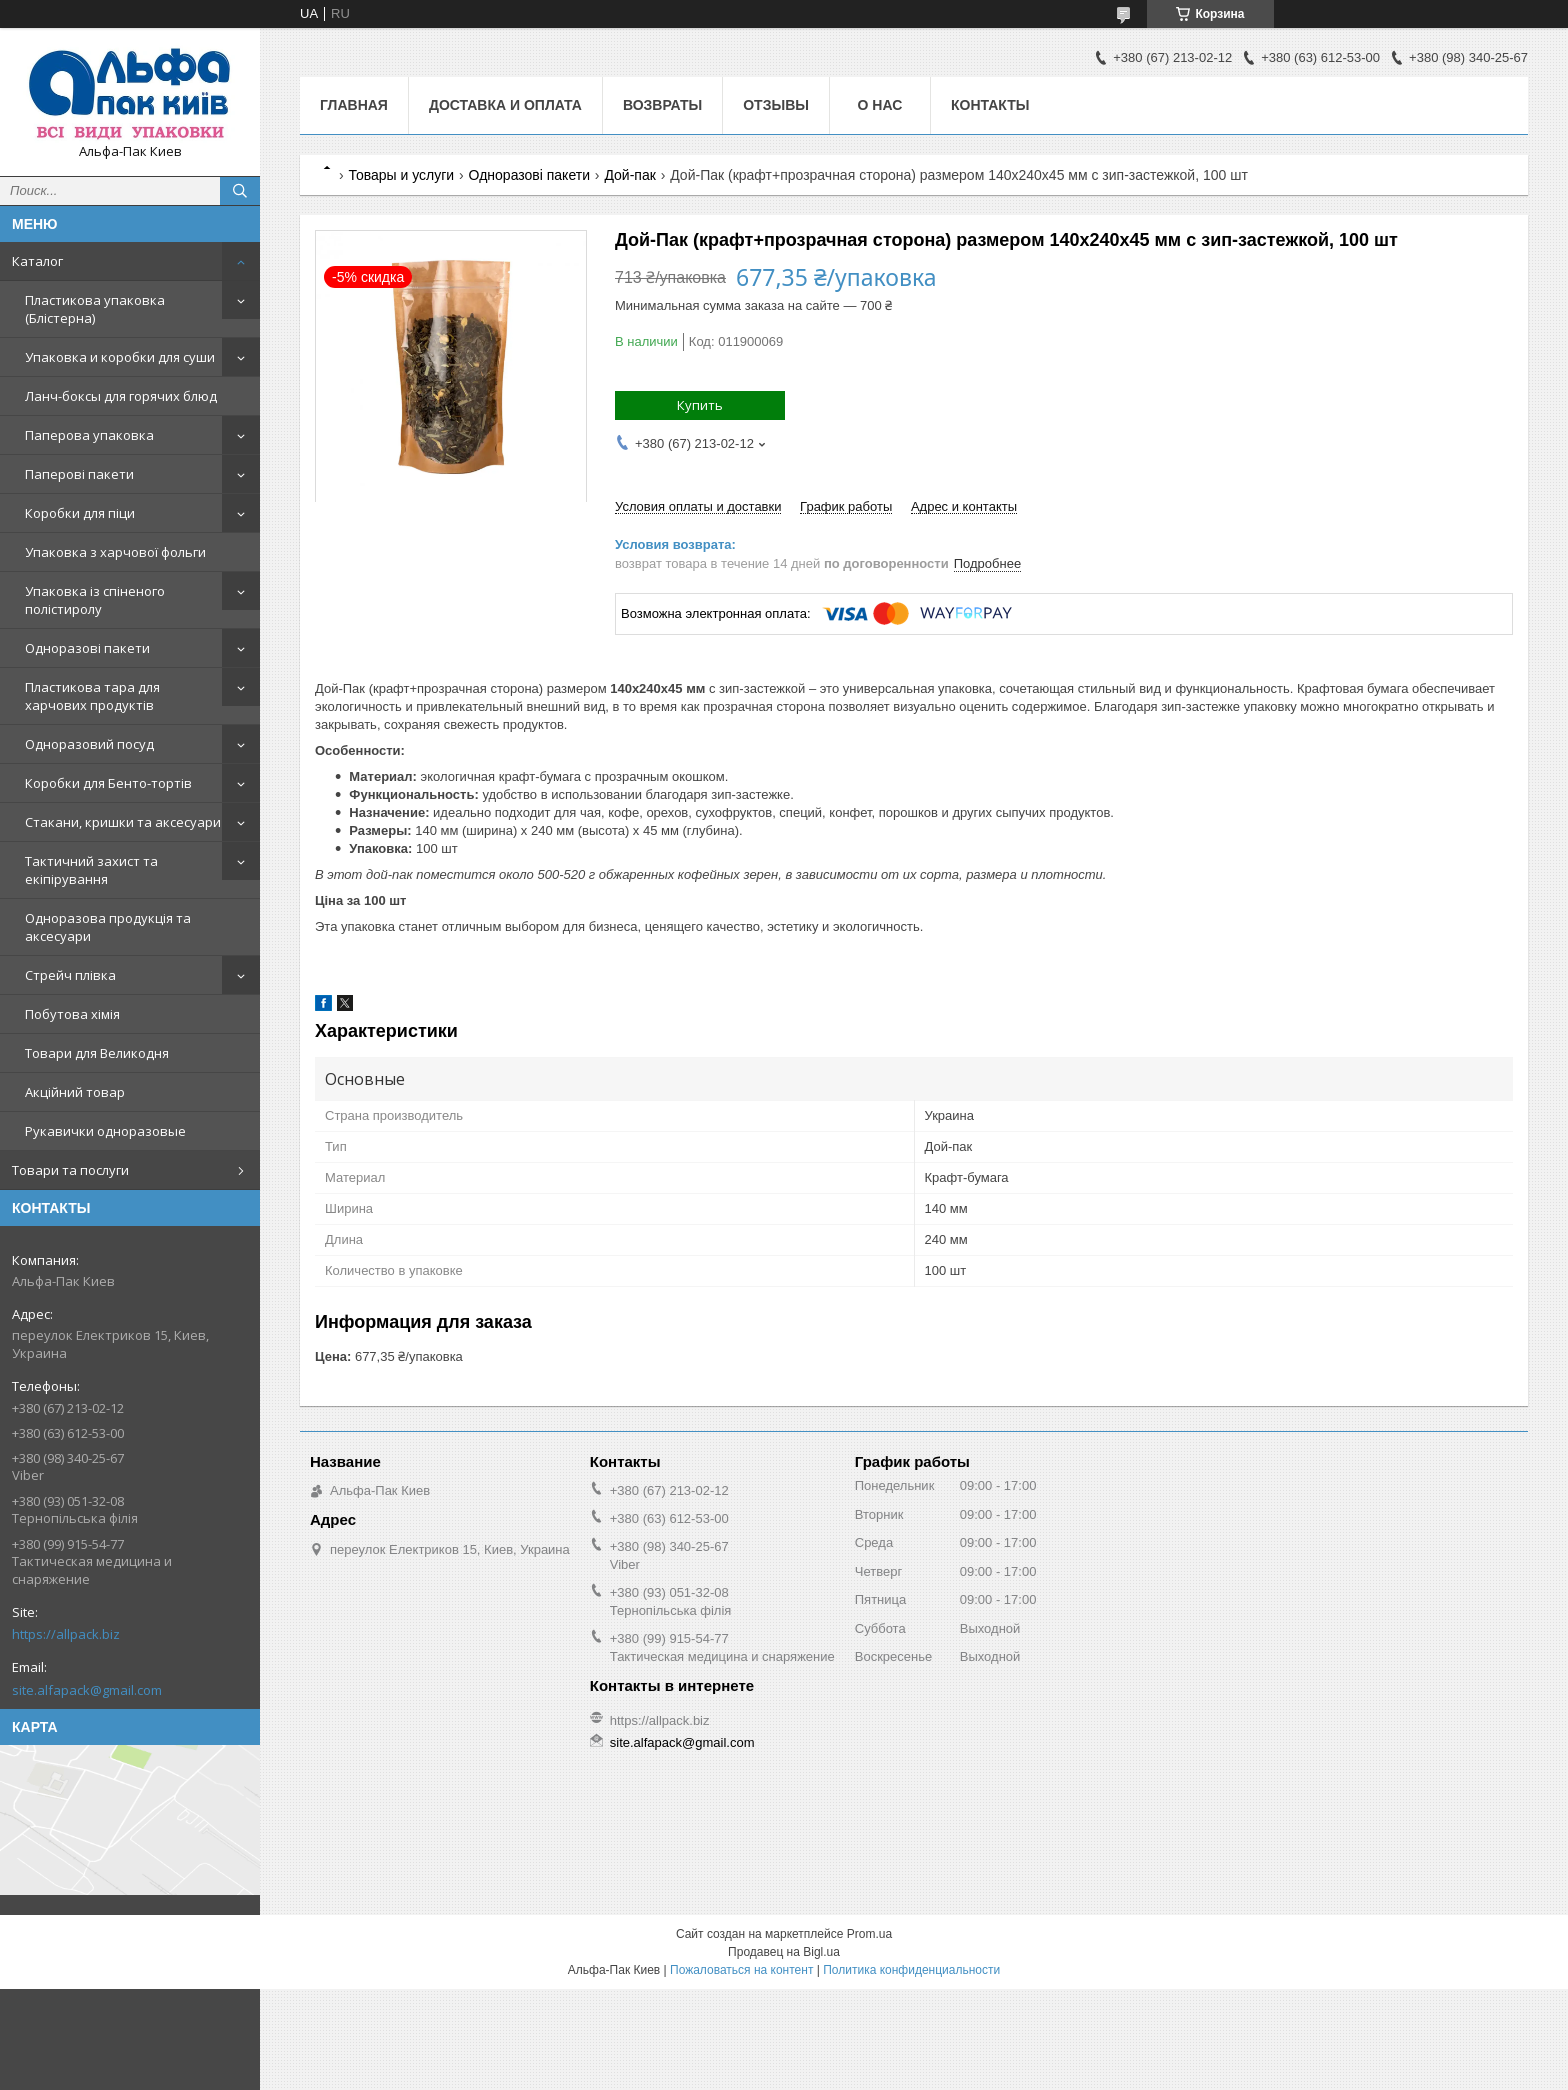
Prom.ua (869, 1934)
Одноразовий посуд (89, 744)
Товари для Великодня (97, 1053)
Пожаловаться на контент (741, 1970)
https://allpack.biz (66, 1634)
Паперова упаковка (89, 435)
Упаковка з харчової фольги (115, 552)
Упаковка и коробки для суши (120, 357)
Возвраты (662, 105)
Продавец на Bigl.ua (784, 1952)
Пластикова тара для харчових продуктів (92, 696)
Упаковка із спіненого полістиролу (95, 600)
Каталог (37, 261)
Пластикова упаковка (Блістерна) (95, 309)
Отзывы (776, 105)
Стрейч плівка (70, 975)
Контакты (990, 105)
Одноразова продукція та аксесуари (108, 927)
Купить (700, 405)
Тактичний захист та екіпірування (91, 870)
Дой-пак (629, 175)
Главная (354, 105)
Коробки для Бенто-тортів (108, 783)
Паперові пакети (79, 474)
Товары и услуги (401, 175)
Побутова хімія (72, 1014)
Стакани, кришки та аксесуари (123, 822)
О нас (880, 105)
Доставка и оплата (505, 105)
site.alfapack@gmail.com (87, 1690)
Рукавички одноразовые (105, 1131)
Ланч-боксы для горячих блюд (121, 396)
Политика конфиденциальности (911, 1970)
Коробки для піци (80, 513)
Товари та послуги (70, 1170)
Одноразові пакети (87, 648)
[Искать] (240, 191)
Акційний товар (75, 1092)
